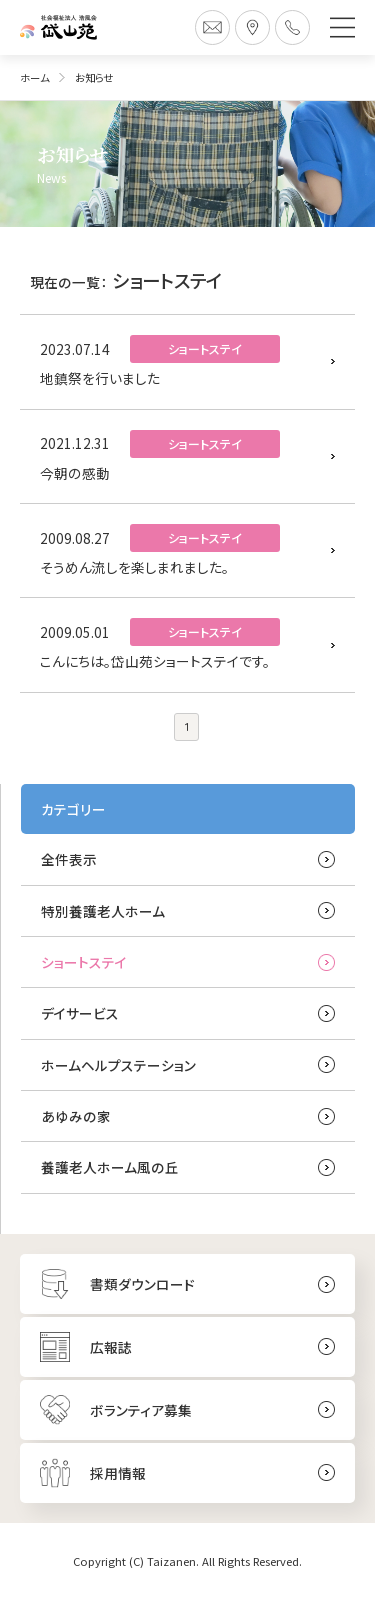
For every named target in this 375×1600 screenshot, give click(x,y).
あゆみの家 (76, 1116)
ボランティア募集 (141, 1410)
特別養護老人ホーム (103, 911)
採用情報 (118, 1473)
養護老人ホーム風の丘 (110, 1167)
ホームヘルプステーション (118, 1065)
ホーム (34, 77)
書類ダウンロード (142, 1284)
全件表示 (69, 859)
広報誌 (111, 1347)
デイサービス (80, 1013)
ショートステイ (84, 962)
